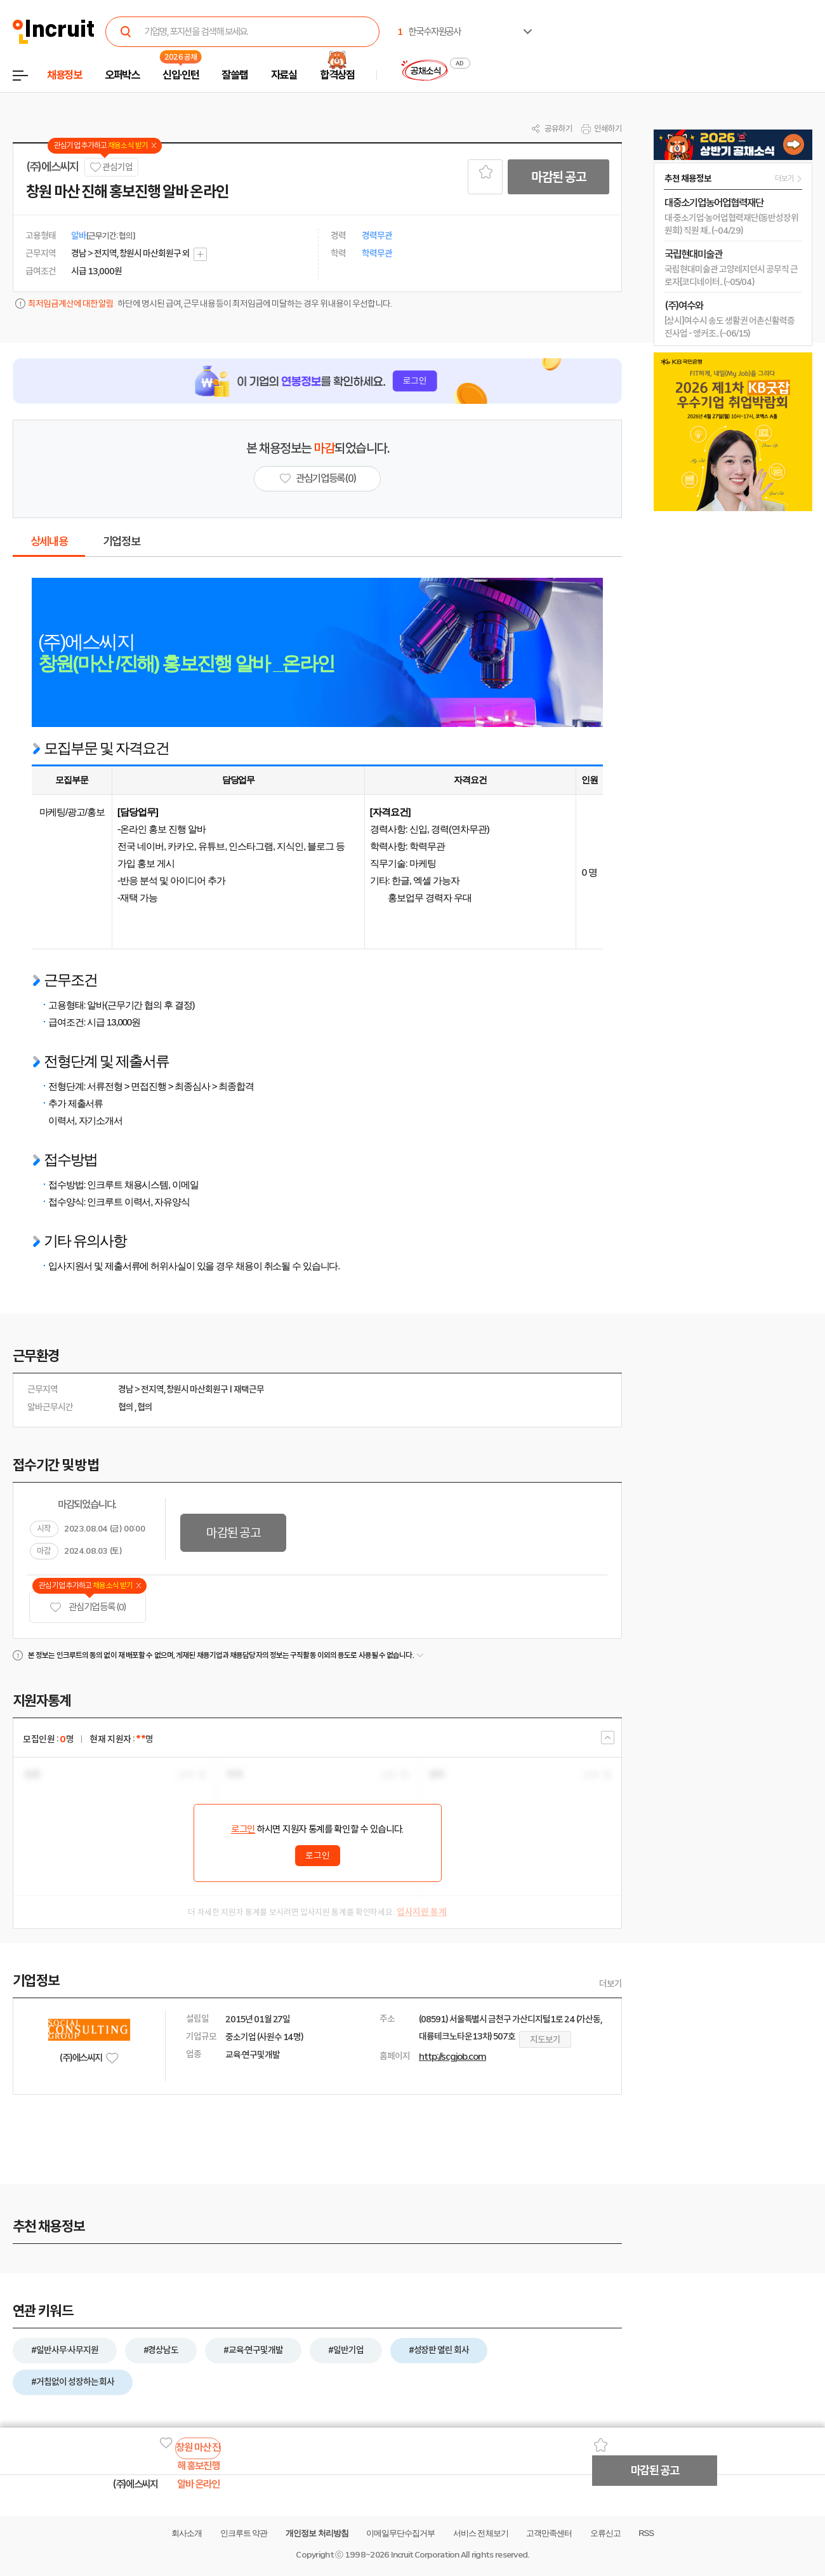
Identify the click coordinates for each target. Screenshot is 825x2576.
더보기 (610, 1983)
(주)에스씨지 (52, 167)
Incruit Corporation (425, 2554)
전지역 (152, 1389)
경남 (125, 1389)
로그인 (243, 1829)
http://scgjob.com (452, 2056)
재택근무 (249, 1389)
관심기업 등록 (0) (87, 1607)
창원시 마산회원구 (197, 1389)
